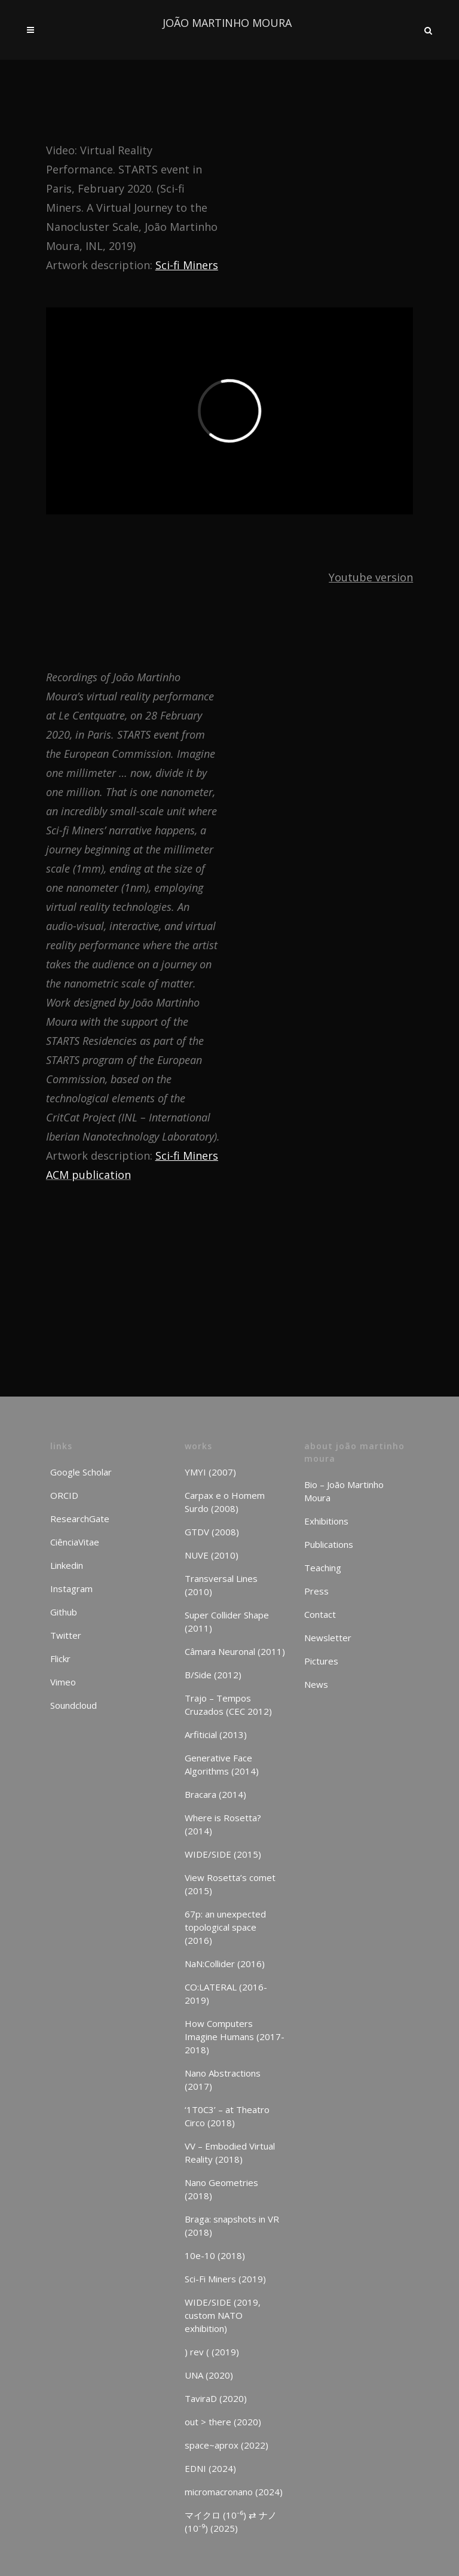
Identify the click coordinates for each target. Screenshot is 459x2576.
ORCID (64, 1495)
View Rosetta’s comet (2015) (230, 1884)
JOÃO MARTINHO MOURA (227, 23)
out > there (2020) (223, 2422)
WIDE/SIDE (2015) (223, 1854)
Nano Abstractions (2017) (223, 2079)
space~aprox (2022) (226, 2445)
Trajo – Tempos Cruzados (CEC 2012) (228, 1704)
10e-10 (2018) (215, 2255)
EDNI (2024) (210, 2468)
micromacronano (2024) (234, 2492)
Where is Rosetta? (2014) (223, 1824)
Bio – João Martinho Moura (344, 1491)
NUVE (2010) (211, 1555)
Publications (328, 1544)
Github (63, 1612)
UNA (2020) (209, 2375)
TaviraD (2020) (216, 2398)
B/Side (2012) (213, 1675)
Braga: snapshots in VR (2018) (232, 2225)
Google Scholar (81, 1472)
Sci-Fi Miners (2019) (225, 2279)
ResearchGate (79, 1519)
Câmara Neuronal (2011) (235, 1651)
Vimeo (63, 1682)
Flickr (60, 1659)
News (316, 1684)
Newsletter (327, 1638)
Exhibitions (326, 1521)
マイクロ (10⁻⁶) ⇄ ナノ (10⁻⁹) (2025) (231, 2521)
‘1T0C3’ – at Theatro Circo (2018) (227, 2116)
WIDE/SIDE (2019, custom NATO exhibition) (223, 2315)
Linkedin (66, 1565)
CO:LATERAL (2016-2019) (226, 1993)
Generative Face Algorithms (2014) (222, 1764)
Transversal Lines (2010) (221, 1585)
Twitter (65, 1635)
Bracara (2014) (215, 1794)
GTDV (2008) (212, 1532)
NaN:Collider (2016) (225, 1964)
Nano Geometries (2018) (221, 2189)
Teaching (322, 1568)
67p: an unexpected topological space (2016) (225, 1927)
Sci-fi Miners (186, 265)
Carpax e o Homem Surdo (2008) (225, 1501)
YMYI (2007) (210, 1472)
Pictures (321, 1661)
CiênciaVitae (74, 1542)
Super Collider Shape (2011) (227, 1621)
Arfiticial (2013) (216, 1734)
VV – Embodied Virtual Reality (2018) (230, 2152)
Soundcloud (73, 1705)
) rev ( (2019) (212, 2352)
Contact (320, 1614)
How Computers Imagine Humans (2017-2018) (234, 2036)
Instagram (71, 1589)
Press (316, 1591)
